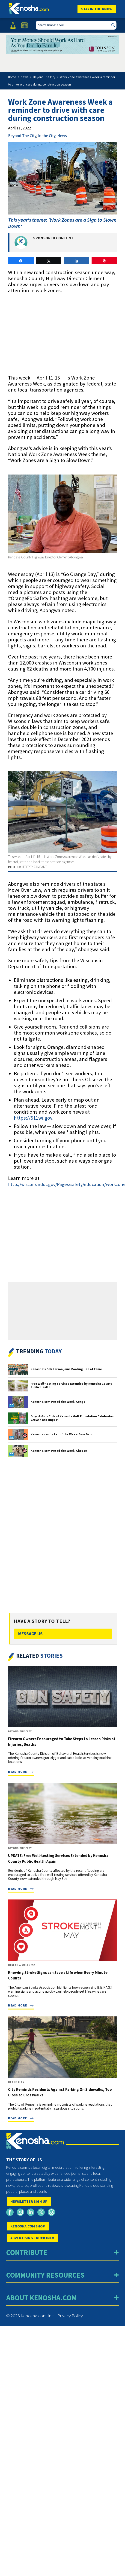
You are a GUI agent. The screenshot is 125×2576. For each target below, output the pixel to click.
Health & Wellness (22, 1965)
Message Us (30, 1633)
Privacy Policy (70, 2316)
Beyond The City (22, 135)
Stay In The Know (96, 8)
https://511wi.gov (33, 1118)
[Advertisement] (62, 336)
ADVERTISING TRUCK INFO (32, 2238)
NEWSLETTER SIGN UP (29, 2201)
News (62, 135)
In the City (46, 135)
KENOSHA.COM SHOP (27, 2226)
